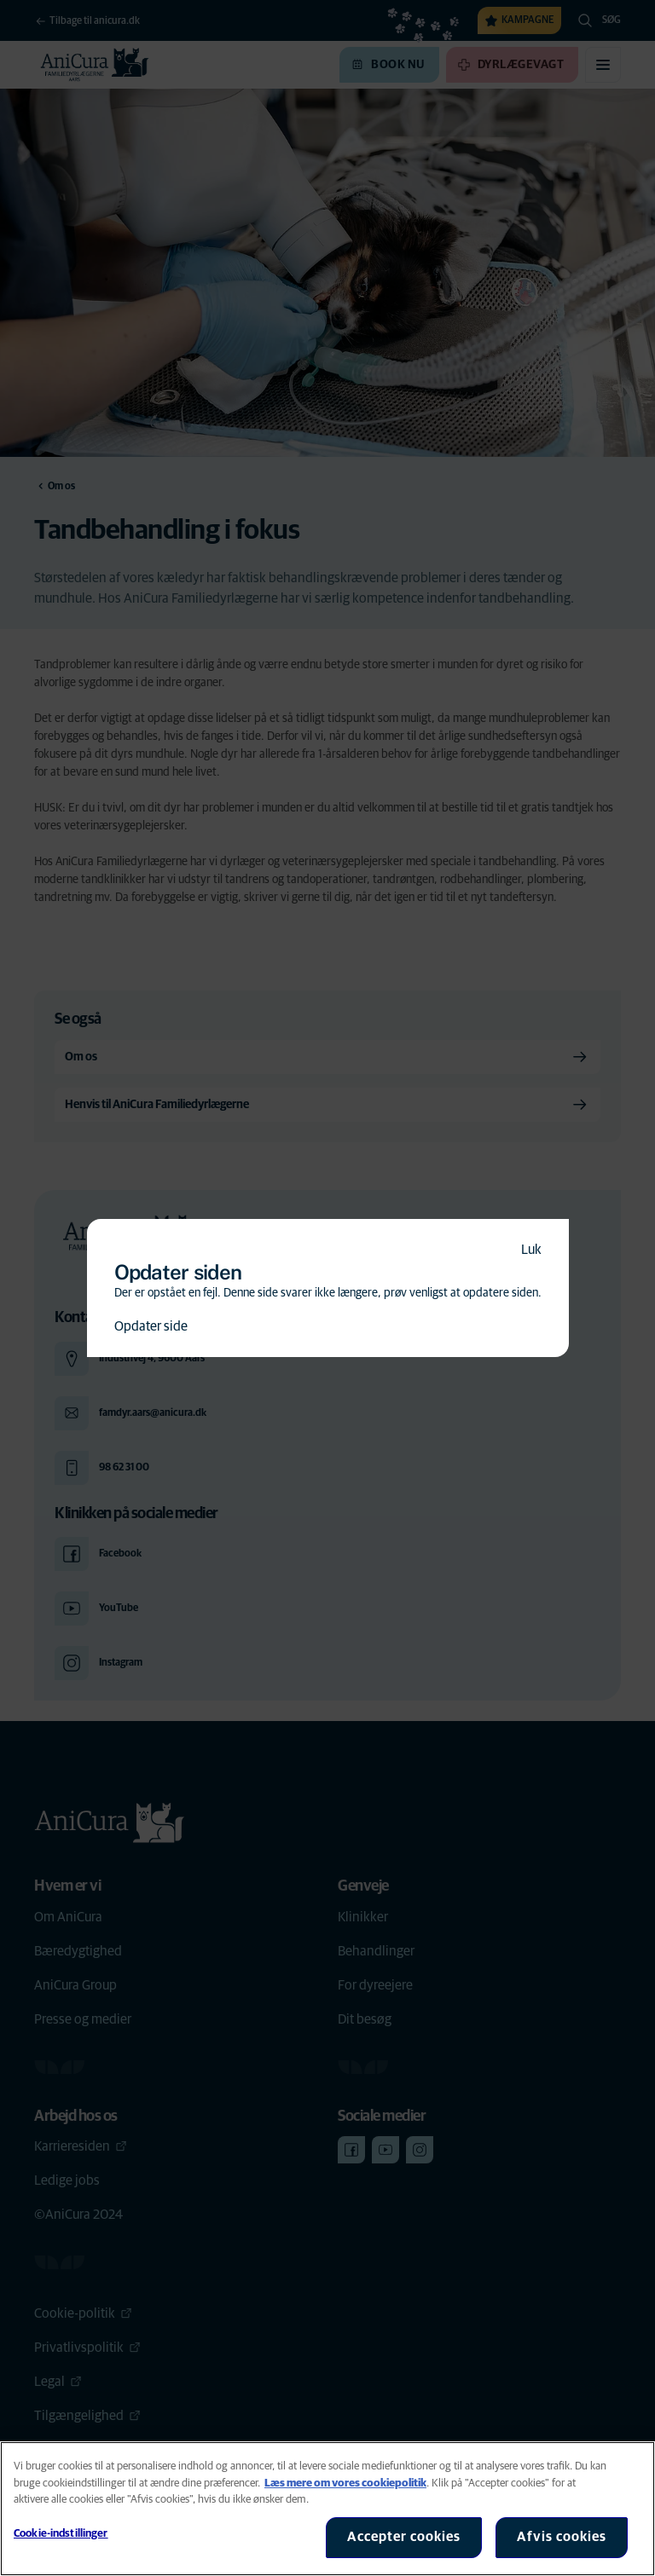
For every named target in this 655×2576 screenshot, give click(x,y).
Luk (531, 1249)
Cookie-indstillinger (61, 2533)
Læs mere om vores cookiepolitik (345, 2483)
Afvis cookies (561, 2537)
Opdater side (151, 1326)
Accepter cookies (404, 2537)
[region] (327, 2508)
